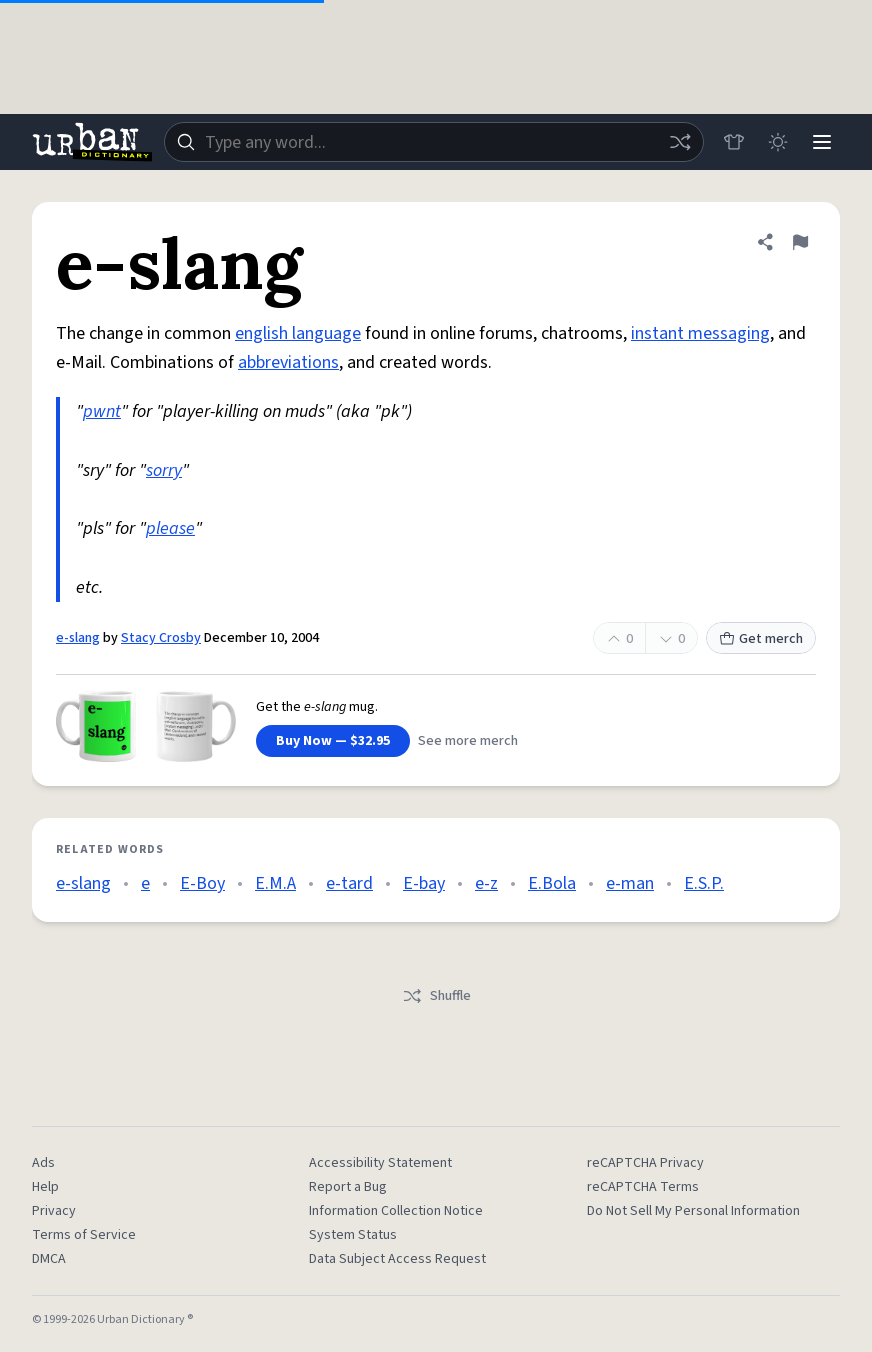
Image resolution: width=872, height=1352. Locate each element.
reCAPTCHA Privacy (645, 1163)
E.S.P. (704, 883)
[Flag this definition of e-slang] (800, 242)
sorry (164, 470)
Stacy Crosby (161, 638)
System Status (353, 1235)
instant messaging (700, 333)
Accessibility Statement (380, 1163)
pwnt (102, 411)
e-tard (349, 883)
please (170, 528)
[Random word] (680, 142)
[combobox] (434, 142)
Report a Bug (348, 1187)
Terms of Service (84, 1235)
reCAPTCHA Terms (643, 1187)
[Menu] (822, 142)
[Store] (734, 142)
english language (298, 333)
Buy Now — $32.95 (333, 741)
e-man (630, 883)
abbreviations (288, 362)
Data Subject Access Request (397, 1259)
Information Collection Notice (396, 1211)
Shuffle (436, 996)
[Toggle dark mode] (778, 142)
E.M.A (275, 883)
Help (45, 1187)
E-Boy (202, 883)
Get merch (761, 639)
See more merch (468, 741)
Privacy (54, 1211)
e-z (486, 883)
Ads (43, 1163)
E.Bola (552, 883)
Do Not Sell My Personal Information (693, 1211)
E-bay (424, 883)
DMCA (49, 1259)
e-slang (78, 638)
